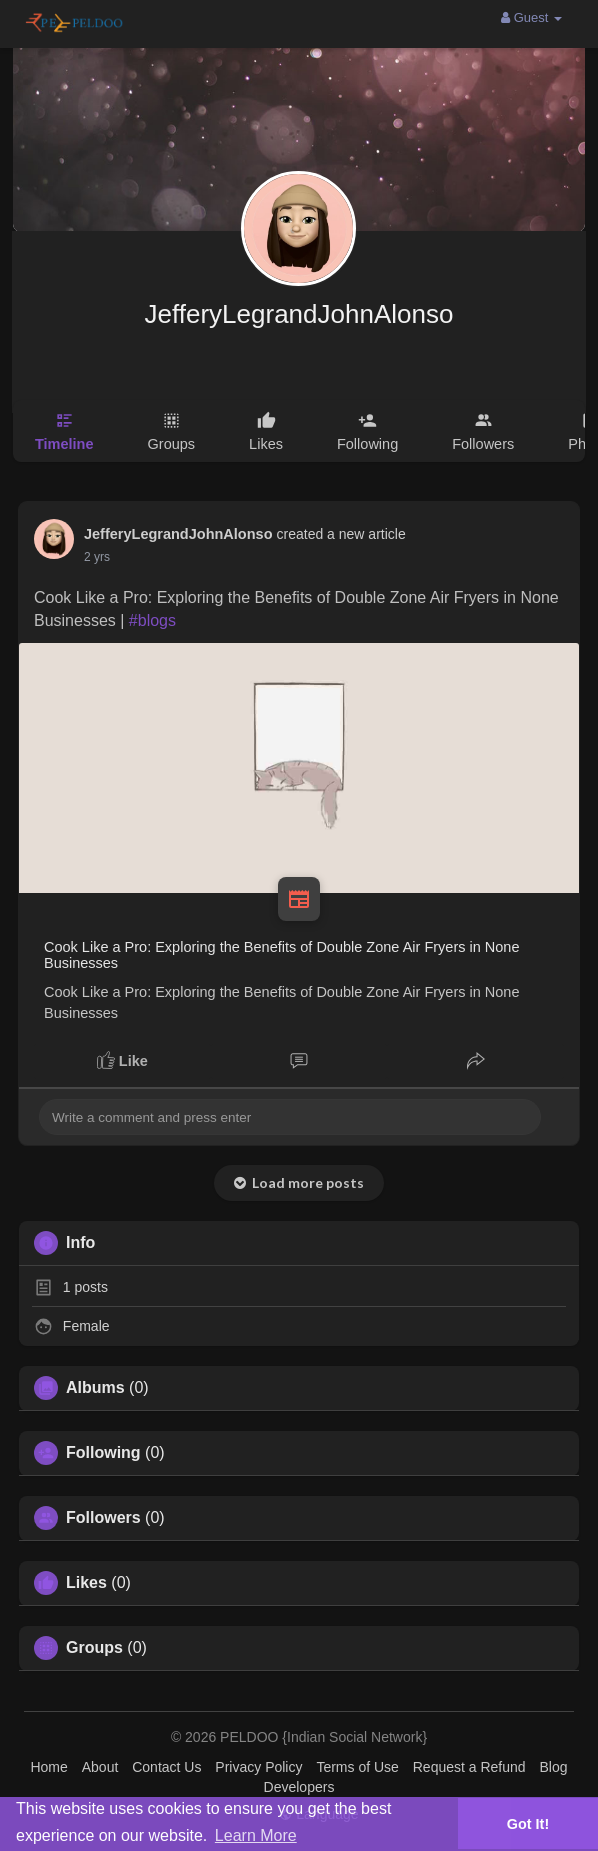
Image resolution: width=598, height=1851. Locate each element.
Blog (553, 1767)
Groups (94, 1648)
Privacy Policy (258, 1767)
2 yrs (97, 557)
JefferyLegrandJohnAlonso (299, 314)
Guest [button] (531, 17)
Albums (95, 1388)
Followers (103, 1518)
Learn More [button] (256, 1835)
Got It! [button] (528, 1824)
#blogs (152, 620)
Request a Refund (469, 1767)
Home (48, 1767)
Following (103, 1453)
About (100, 1767)
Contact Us (166, 1767)
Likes (86, 1583)
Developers (299, 1787)
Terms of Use (357, 1767)
